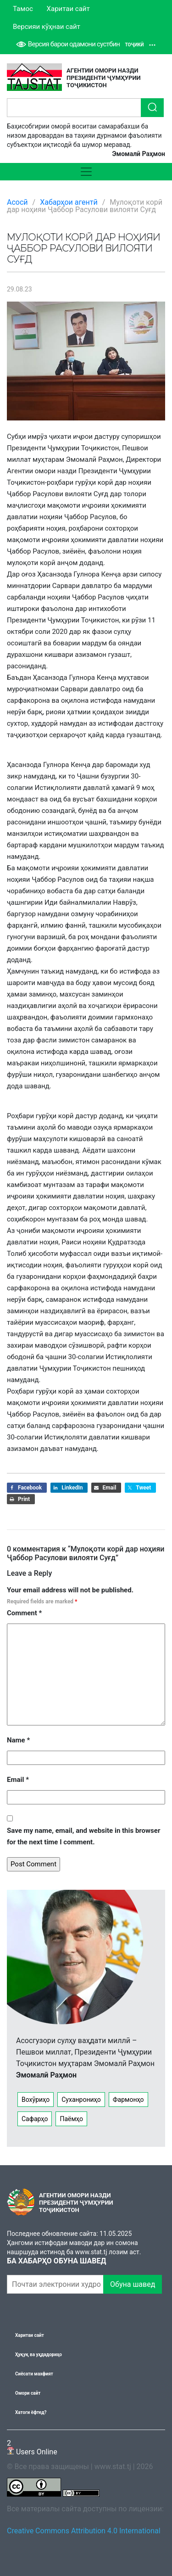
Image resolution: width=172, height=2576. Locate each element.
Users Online (32, 2447)
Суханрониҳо (81, 2099)
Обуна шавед (132, 2284)
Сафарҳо (35, 2118)
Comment (24, 1613)
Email (18, 1779)
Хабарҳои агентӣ (69, 202)
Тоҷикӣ (140, 45)
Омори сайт (27, 2393)
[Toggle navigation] (86, 171)
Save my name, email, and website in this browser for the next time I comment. (83, 1836)
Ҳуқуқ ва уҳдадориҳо (38, 2354)
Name (18, 1740)
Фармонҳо (128, 2099)
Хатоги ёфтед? (30, 2412)
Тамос (23, 9)
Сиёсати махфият (34, 2373)
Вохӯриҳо (36, 2099)
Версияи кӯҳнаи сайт (46, 26)
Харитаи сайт (68, 9)
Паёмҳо (71, 2118)
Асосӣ (17, 202)
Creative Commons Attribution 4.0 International (84, 2530)
